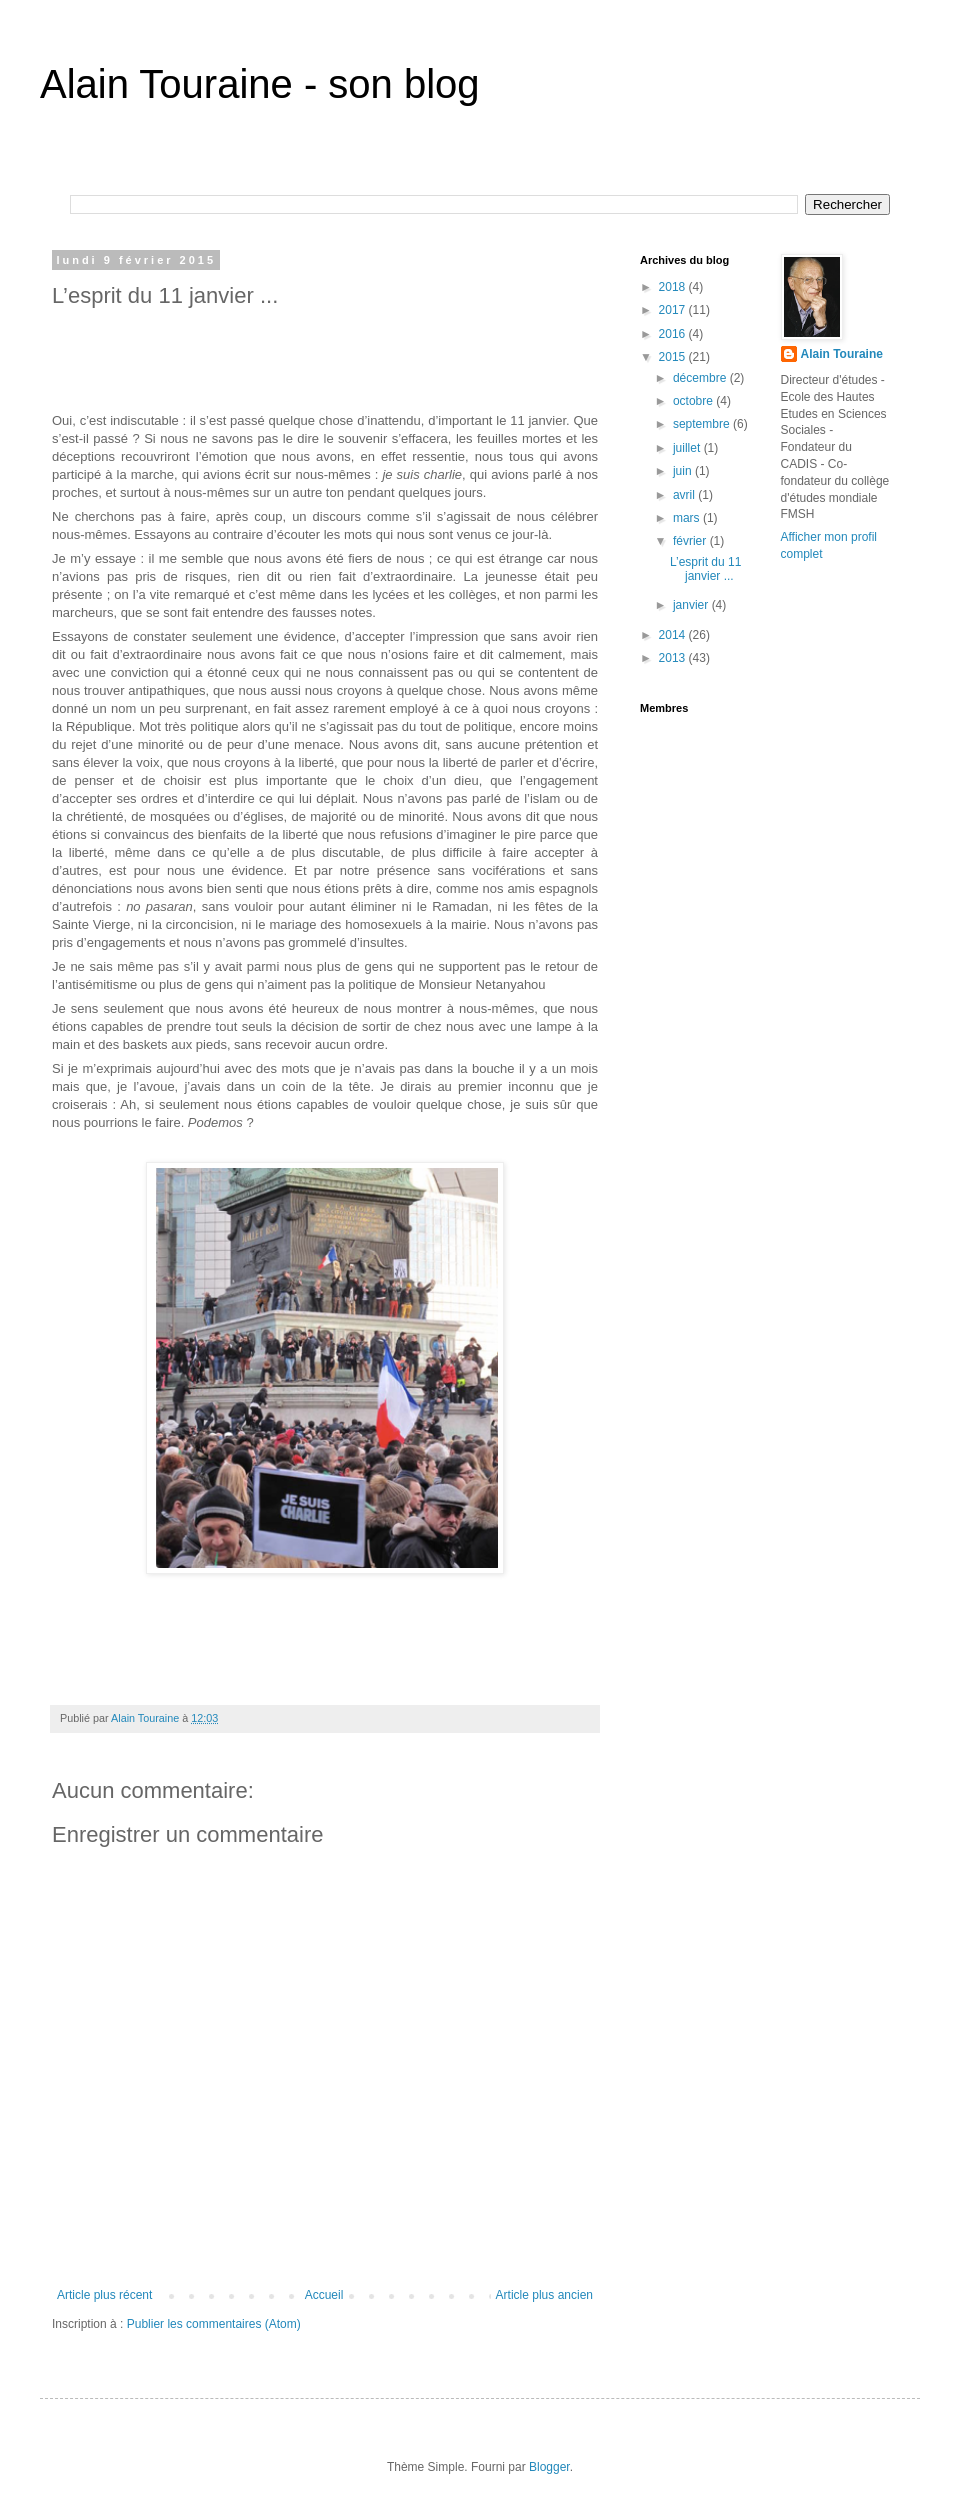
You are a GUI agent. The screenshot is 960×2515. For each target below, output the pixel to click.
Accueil (324, 2295)
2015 (674, 357)
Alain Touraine (842, 354)
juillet (688, 448)
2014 (674, 635)
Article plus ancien (544, 2295)
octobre (694, 401)
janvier (692, 605)
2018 (674, 287)
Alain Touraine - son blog (260, 84)
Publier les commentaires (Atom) (214, 2324)
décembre (701, 378)
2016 (674, 334)
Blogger (549, 2467)
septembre (703, 424)
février (691, 541)
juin (684, 471)
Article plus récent (104, 2295)
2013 (674, 658)
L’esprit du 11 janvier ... (705, 569)
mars (688, 518)
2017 (674, 310)
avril (685, 495)
